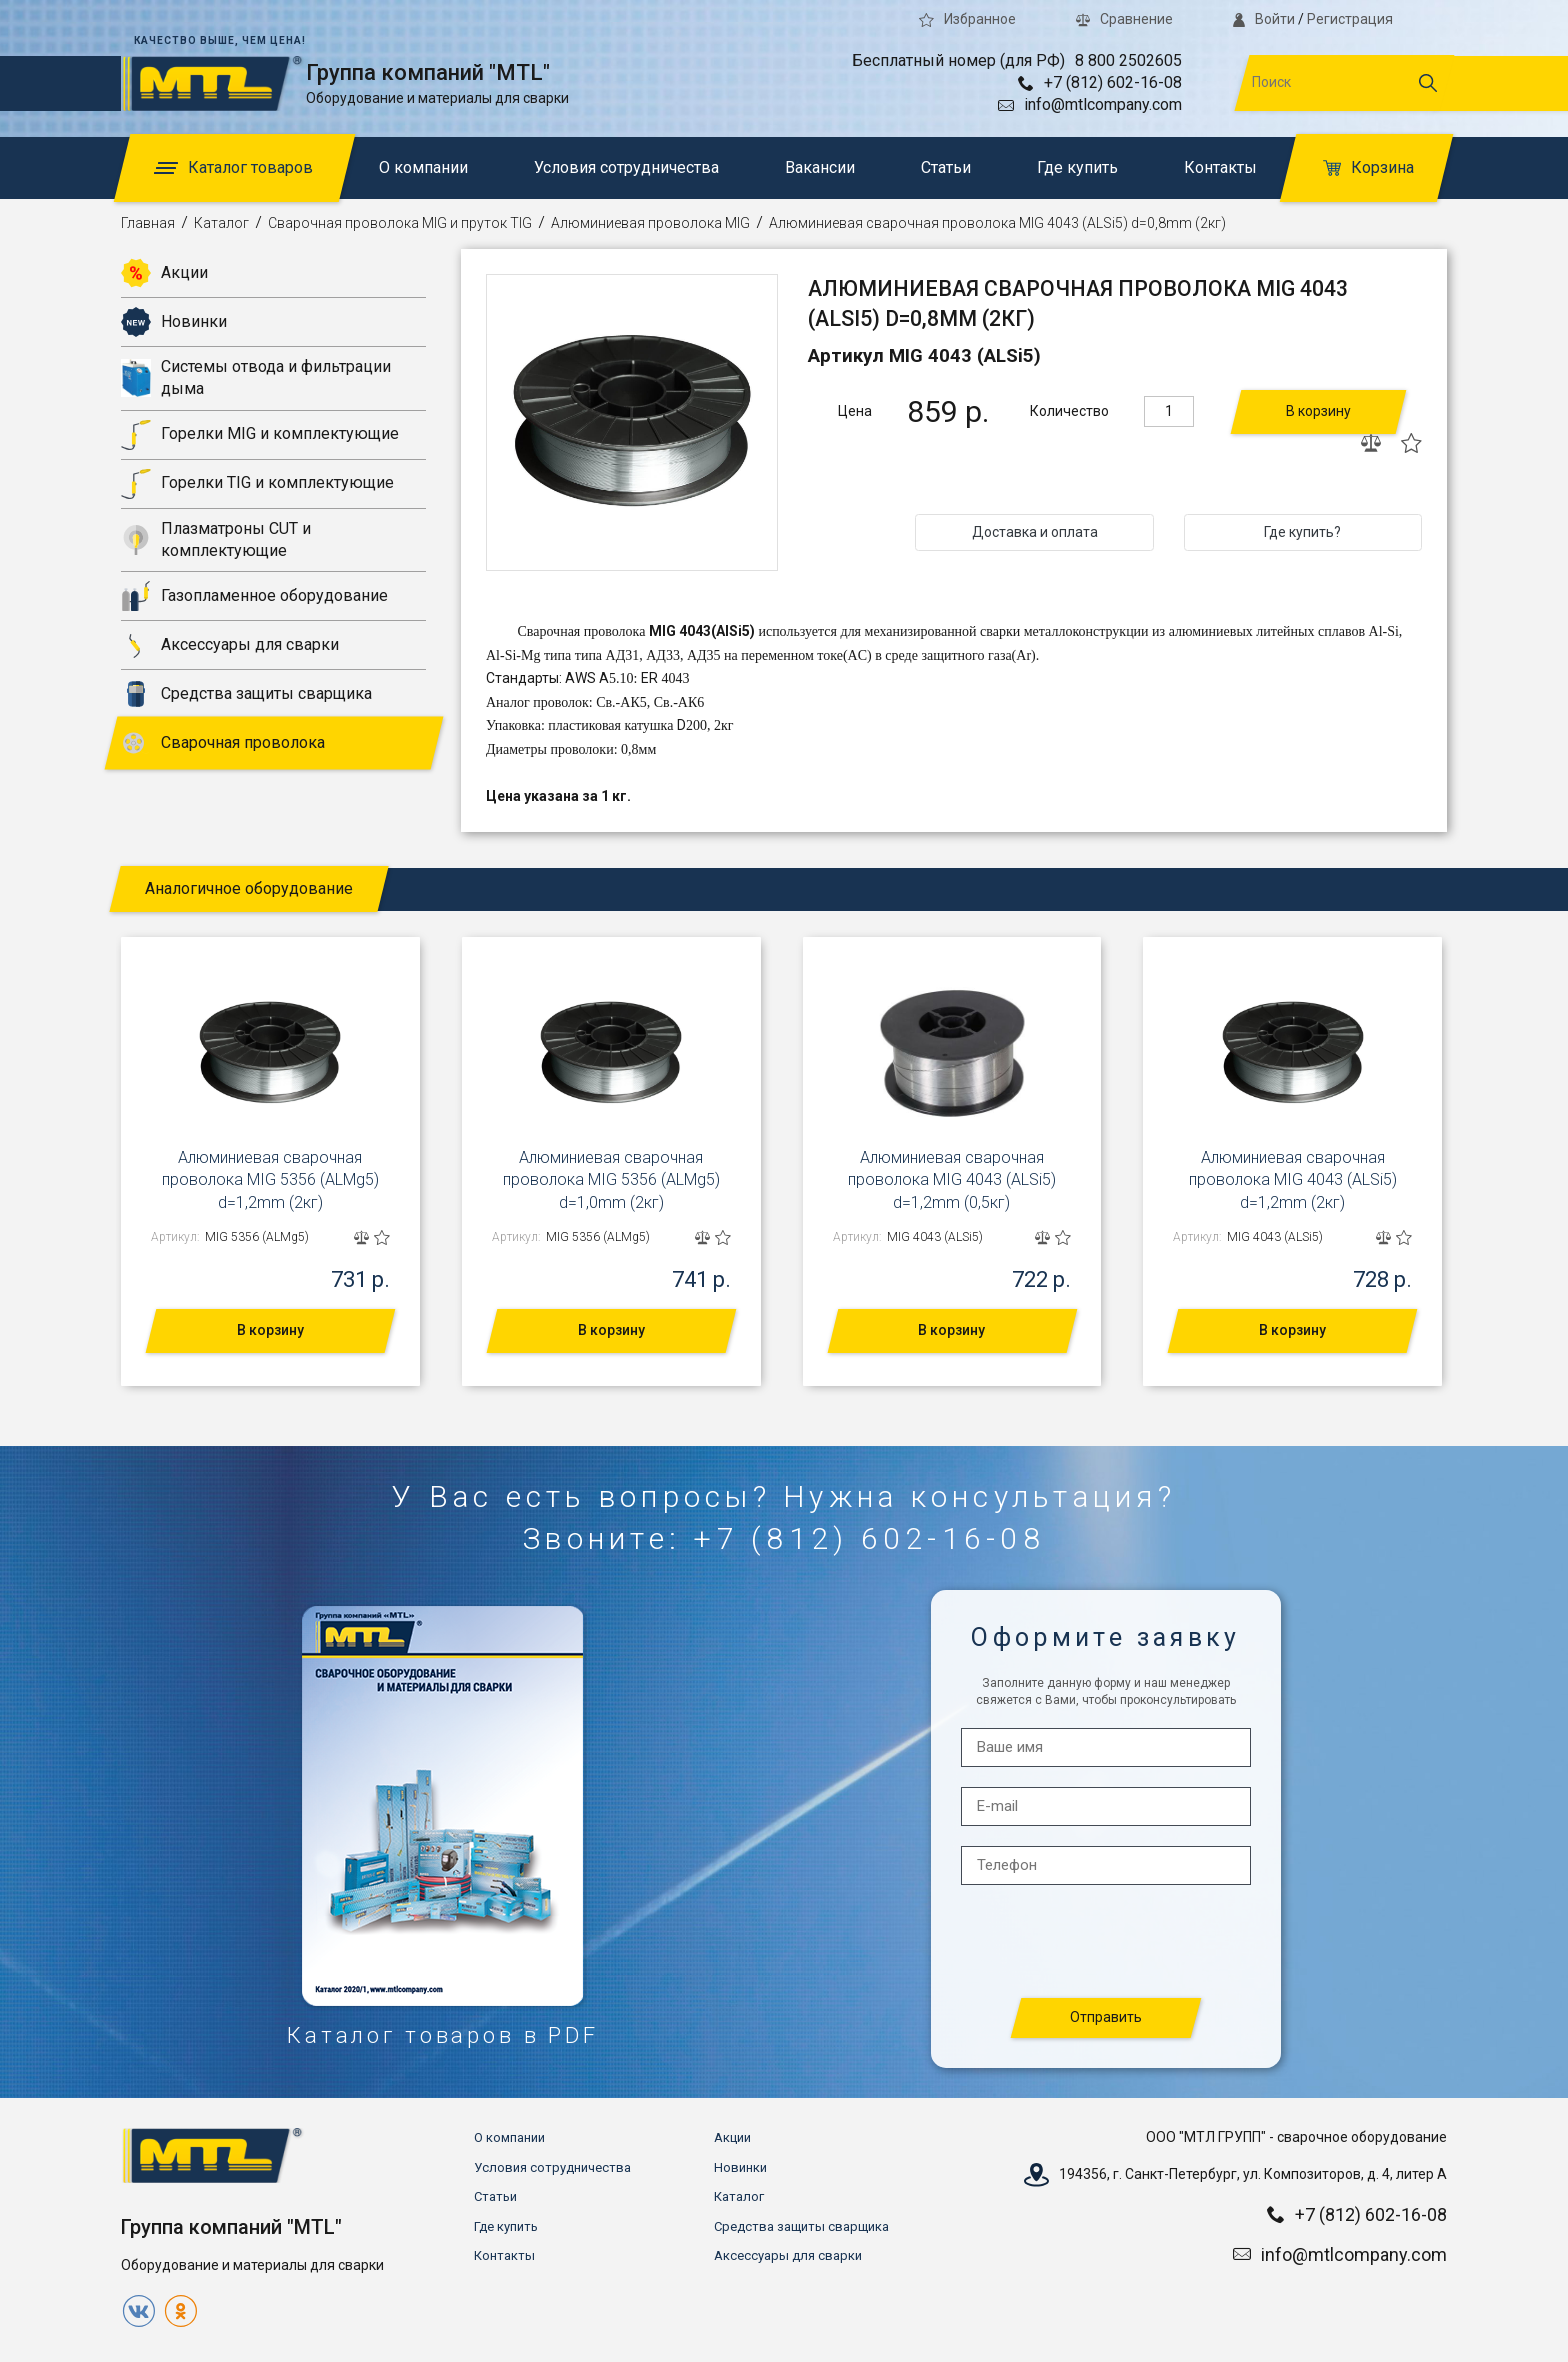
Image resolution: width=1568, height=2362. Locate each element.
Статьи (946, 167)
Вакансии (820, 167)
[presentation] (1107, 1942)
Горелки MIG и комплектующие (260, 435)
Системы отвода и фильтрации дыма (256, 377)
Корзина (1368, 167)
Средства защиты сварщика (246, 694)
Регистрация (1350, 19)
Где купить (1077, 167)
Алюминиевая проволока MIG (650, 223)
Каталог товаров (233, 167)
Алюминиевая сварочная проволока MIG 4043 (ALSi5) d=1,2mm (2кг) (1293, 1180)
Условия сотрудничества (626, 167)
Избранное (967, 19)
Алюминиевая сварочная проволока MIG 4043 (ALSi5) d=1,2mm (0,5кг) (952, 1180)
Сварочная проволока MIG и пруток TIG (400, 223)
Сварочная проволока (223, 743)
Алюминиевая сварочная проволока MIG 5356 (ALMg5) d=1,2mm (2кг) (270, 1180)
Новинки (174, 322)
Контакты (1220, 167)
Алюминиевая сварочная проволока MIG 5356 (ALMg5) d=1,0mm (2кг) (611, 1180)
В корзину (1318, 411)
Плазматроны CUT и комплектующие (216, 539)
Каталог (221, 223)
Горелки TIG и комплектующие (257, 484)
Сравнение (1124, 19)
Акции (164, 273)
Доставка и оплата (1035, 532)
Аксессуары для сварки (230, 645)
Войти (1264, 19)
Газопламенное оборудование (254, 596)
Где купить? (1302, 532)
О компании (423, 167)
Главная (148, 223)
